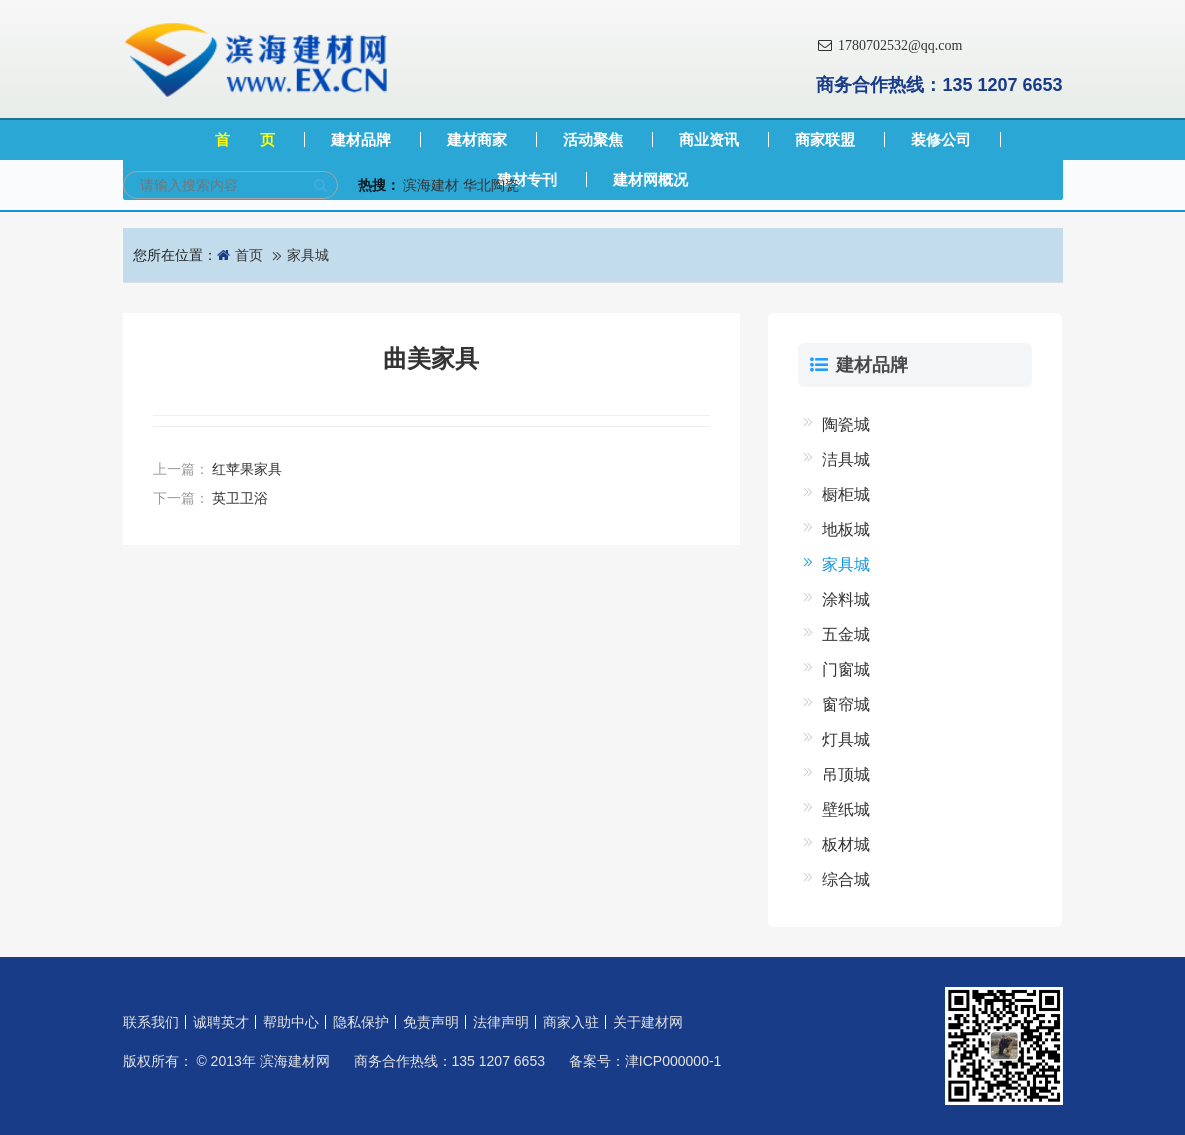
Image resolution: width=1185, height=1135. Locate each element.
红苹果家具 (247, 469)
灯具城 (846, 739)
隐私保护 (361, 1022)
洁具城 (846, 459)
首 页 (245, 139)
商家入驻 (571, 1022)
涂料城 (846, 599)
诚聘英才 (221, 1022)
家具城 (308, 255)
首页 (249, 255)
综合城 (846, 879)
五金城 (846, 634)
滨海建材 (431, 185)
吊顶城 (846, 774)
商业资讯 (709, 139)
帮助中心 (291, 1022)
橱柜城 (846, 494)
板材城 (846, 844)
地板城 (846, 529)
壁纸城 (846, 809)
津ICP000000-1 (673, 1061)
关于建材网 (648, 1022)
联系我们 (151, 1022)
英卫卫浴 (240, 498)
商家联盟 (825, 139)
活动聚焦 (593, 139)
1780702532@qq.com (889, 45)
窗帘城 (846, 704)
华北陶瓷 (491, 185)
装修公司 (941, 139)
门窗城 (846, 669)
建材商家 (477, 139)
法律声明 (501, 1022)
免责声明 (431, 1022)
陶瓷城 (846, 424)
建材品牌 (361, 139)
